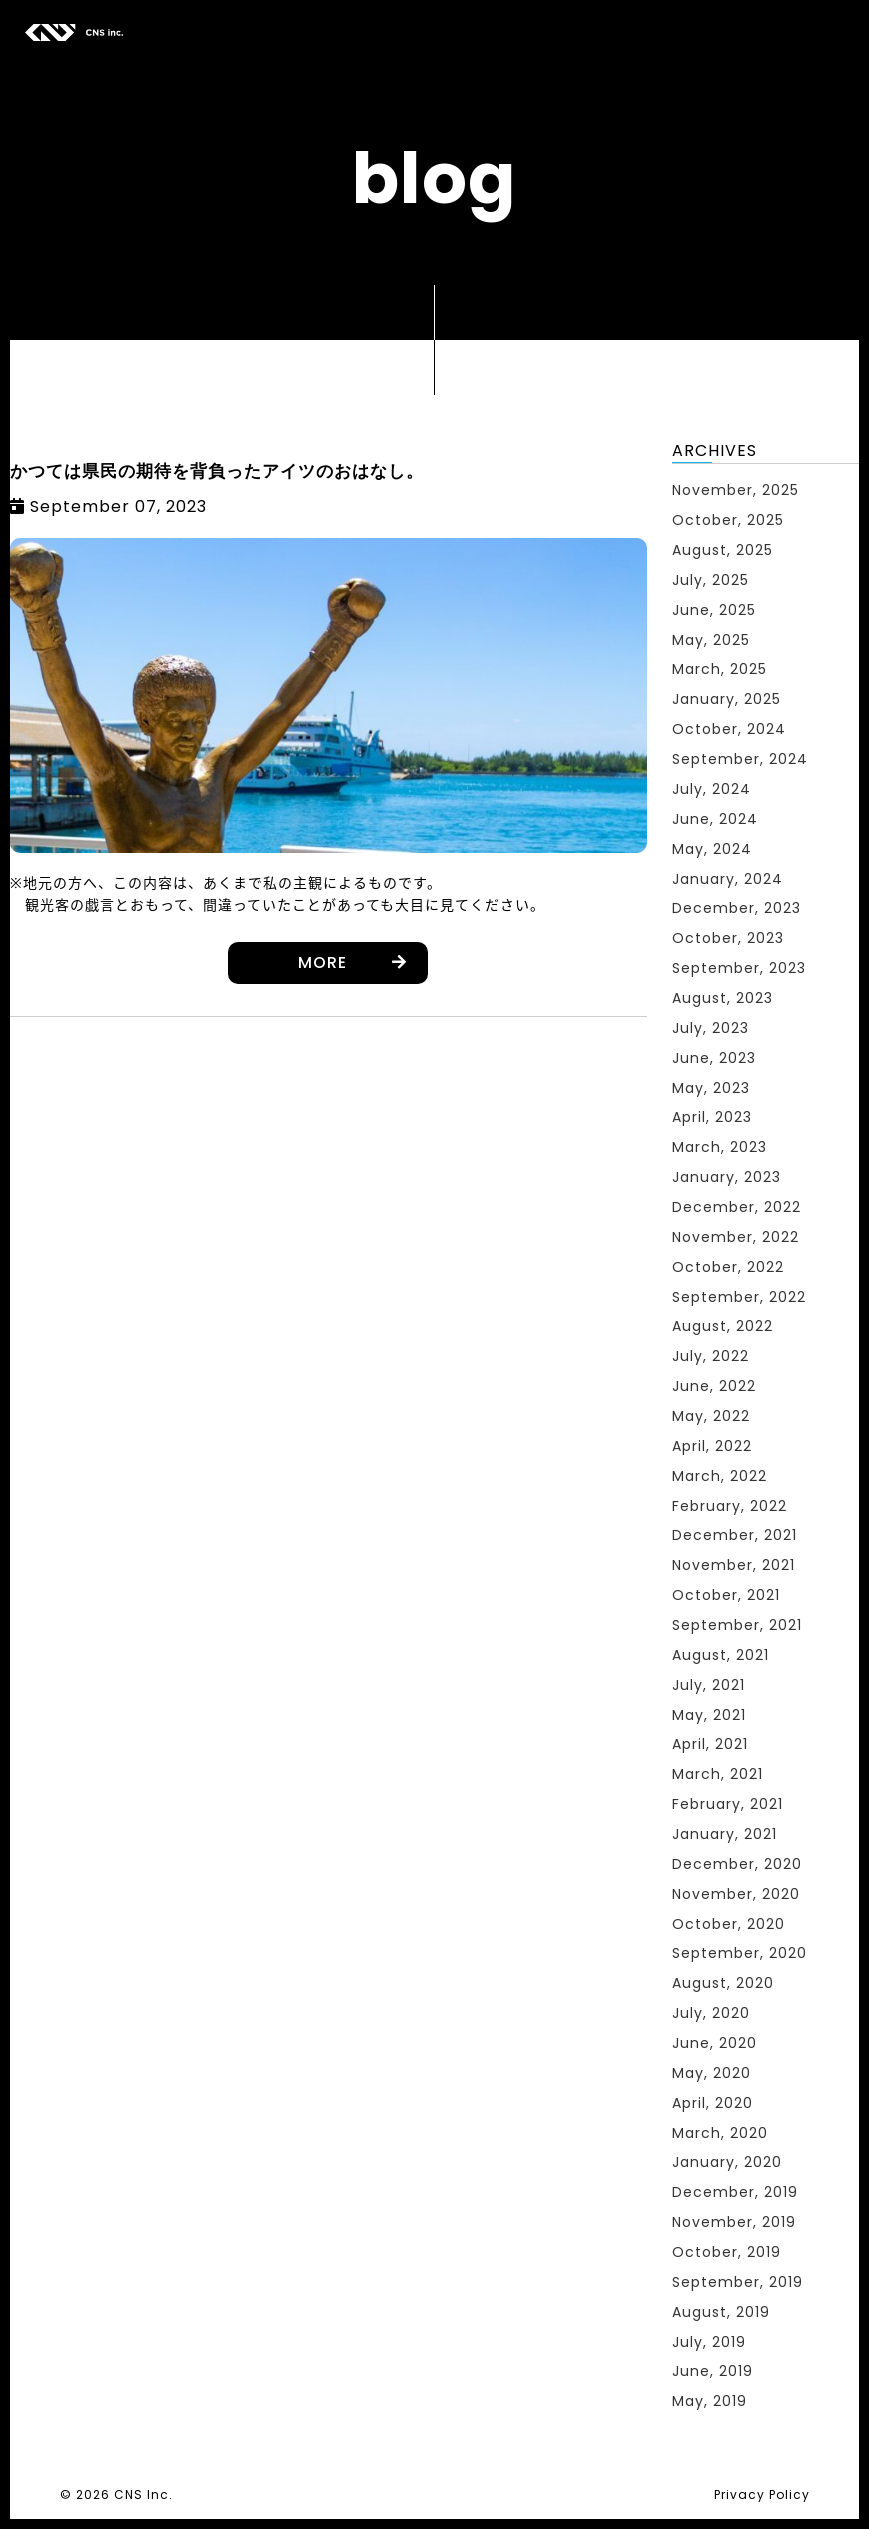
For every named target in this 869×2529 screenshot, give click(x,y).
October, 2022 (728, 1267)
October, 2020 (728, 1924)
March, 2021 (717, 1774)
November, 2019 (734, 2222)
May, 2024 (712, 849)
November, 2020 (736, 1894)
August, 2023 (722, 998)
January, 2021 (724, 1834)
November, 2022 (735, 1237)
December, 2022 (736, 1207)
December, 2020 (737, 1864)
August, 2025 (722, 550)
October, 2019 (726, 2252)
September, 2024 (740, 759)
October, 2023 (728, 938)
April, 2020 (712, 2103)
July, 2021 (708, 1685)
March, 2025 (719, 669)
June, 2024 (715, 819)
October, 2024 (729, 729)
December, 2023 (736, 908)
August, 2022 (722, 1326)
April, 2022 (712, 1446)
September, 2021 (737, 1625)
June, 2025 (714, 610)
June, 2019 (712, 2371)
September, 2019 (737, 2282)
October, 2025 (728, 520)
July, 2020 (711, 2013)
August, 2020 (723, 1983)
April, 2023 (712, 1117)
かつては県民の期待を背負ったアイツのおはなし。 (217, 471)
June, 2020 (714, 2043)
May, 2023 (711, 1088)
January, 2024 (727, 879)
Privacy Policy (762, 2494)
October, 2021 (726, 1595)
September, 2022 (739, 1297)
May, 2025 (711, 640)
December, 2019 (735, 2192)
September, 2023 (739, 968)
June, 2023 (714, 1058)
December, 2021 (734, 1535)
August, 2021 (720, 1655)
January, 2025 (726, 699)
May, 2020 (711, 2073)
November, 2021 (733, 1565)
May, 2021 (709, 1715)
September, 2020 (739, 1953)
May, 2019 (709, 2401)
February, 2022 (729, 1506)
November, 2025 (735, 490)
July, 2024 (711, 789)
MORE (322, 962)
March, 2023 (719, 1147)
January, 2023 (726, 1177)
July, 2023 (710, 1028)
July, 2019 (709, 2342)
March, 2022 (719, 1476)
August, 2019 (721, 2312)
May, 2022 (711, 1416)
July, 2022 (710, 1356)
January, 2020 (727, 2162)
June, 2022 (714, 1386)
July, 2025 (710, 580)
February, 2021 (727, 1804)
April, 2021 (710, 1744)
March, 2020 (720, 2133)
